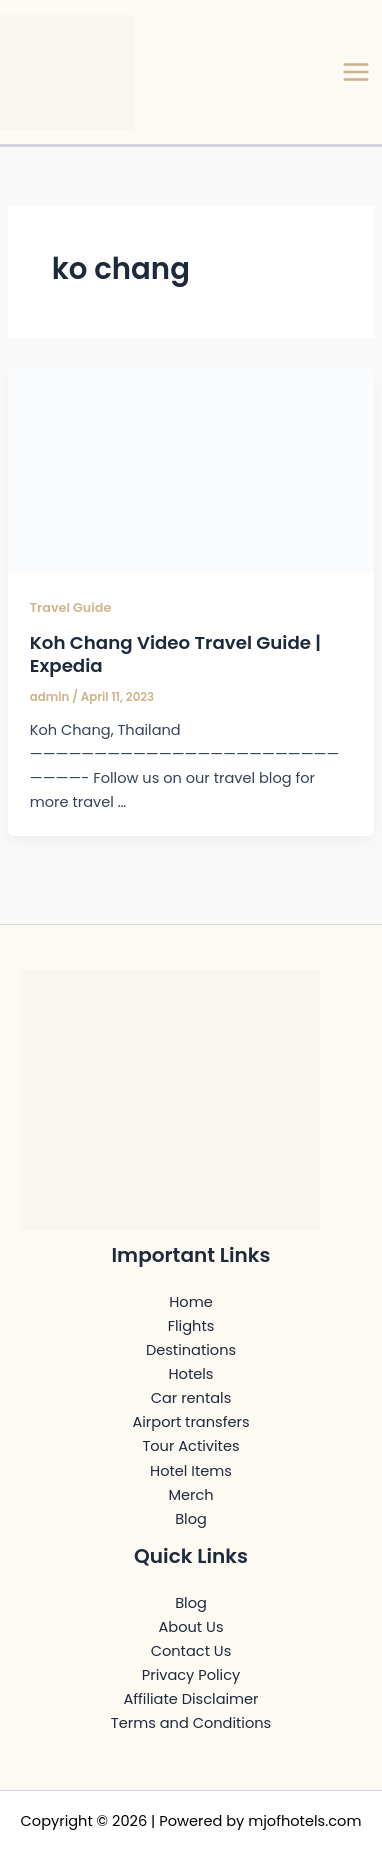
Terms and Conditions (191, 1723)
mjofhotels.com (304, 1821)
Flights (191, 1326)
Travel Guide (71, 607)
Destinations (191, 1350)
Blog (191, 1519)
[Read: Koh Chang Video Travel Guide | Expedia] (191, 469)
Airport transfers (190, 1422)
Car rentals (191, 1398)
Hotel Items (191, 1471)
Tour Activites (190, 1446)
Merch (190, 1495)
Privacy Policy (191, 1675)
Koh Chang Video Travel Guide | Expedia (175, 654)
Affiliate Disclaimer (190, 1699)
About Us (191, 1627)
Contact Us (191, 1651)
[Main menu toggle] (356, 72)
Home (190, 1302)
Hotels (191, 1374)
